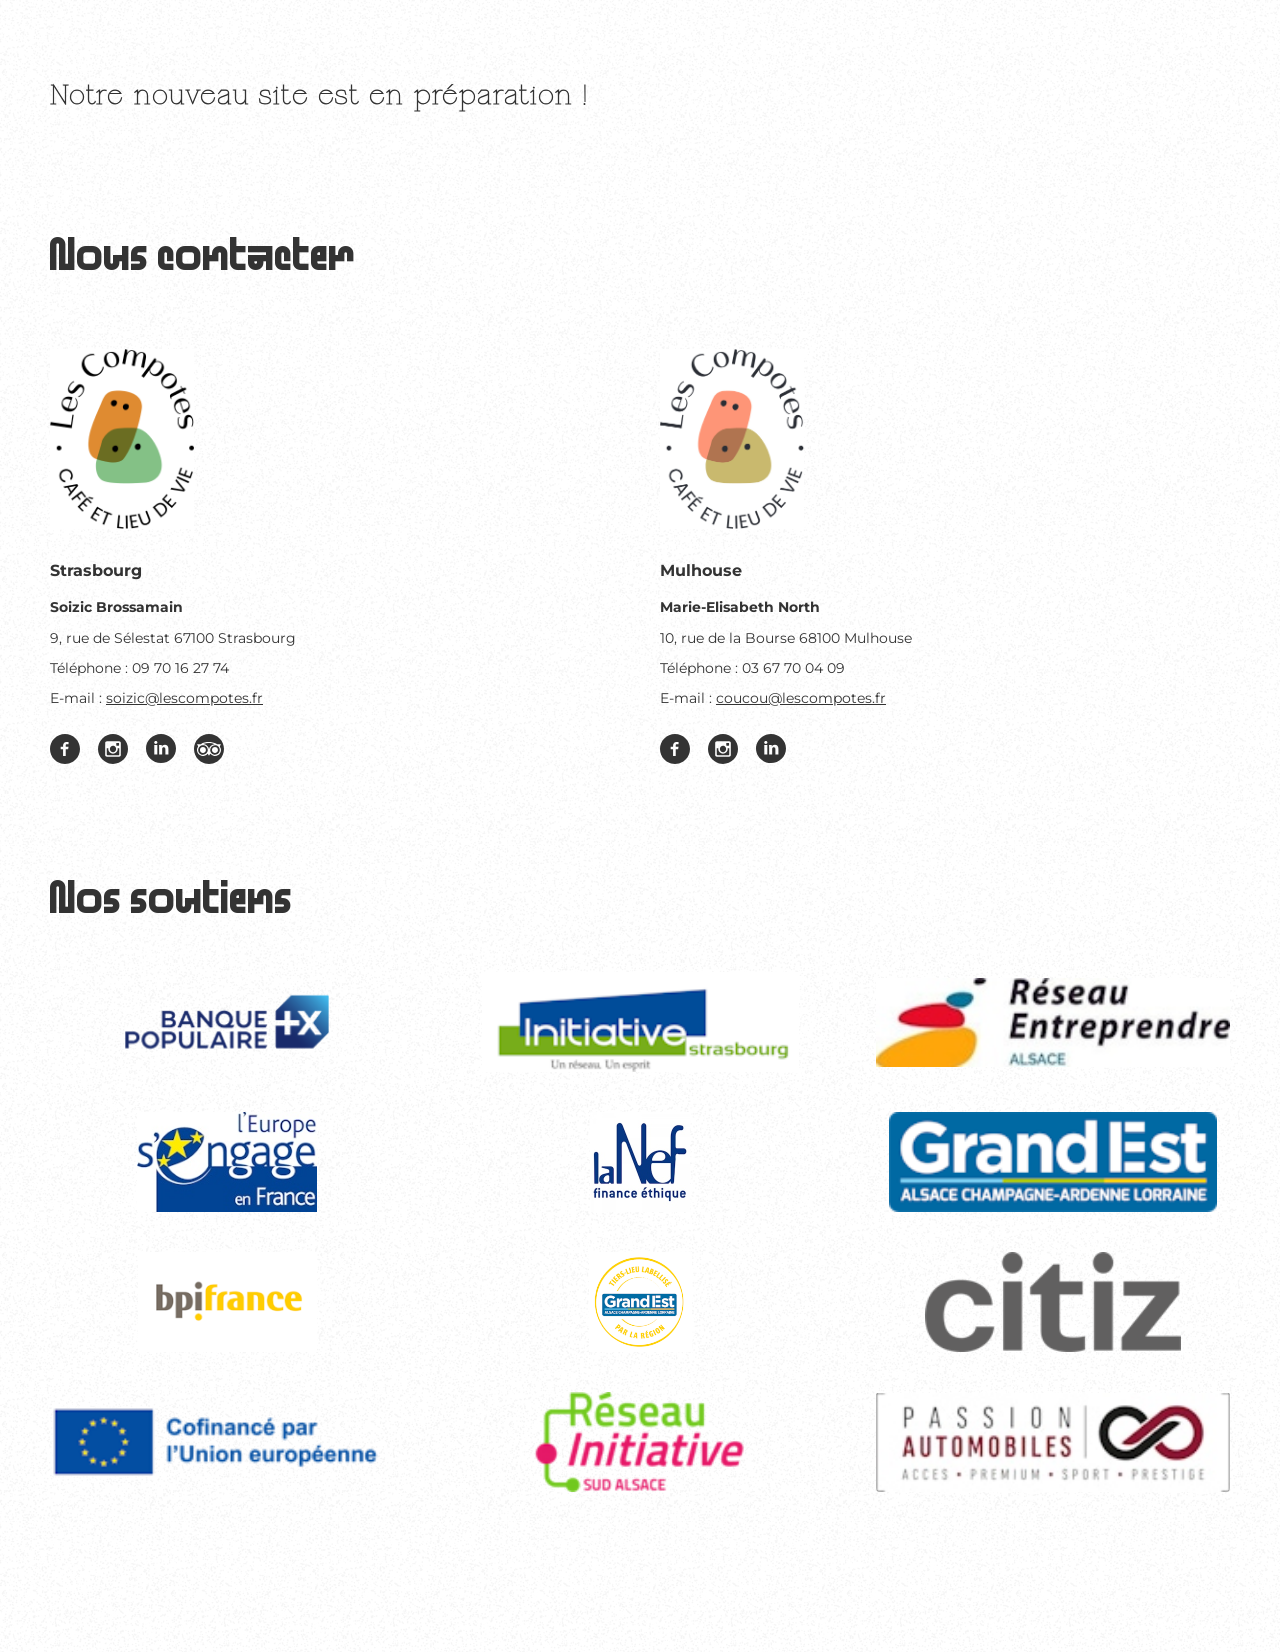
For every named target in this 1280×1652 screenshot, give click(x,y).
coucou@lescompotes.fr (801, 698)
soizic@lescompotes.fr (184, 698)
